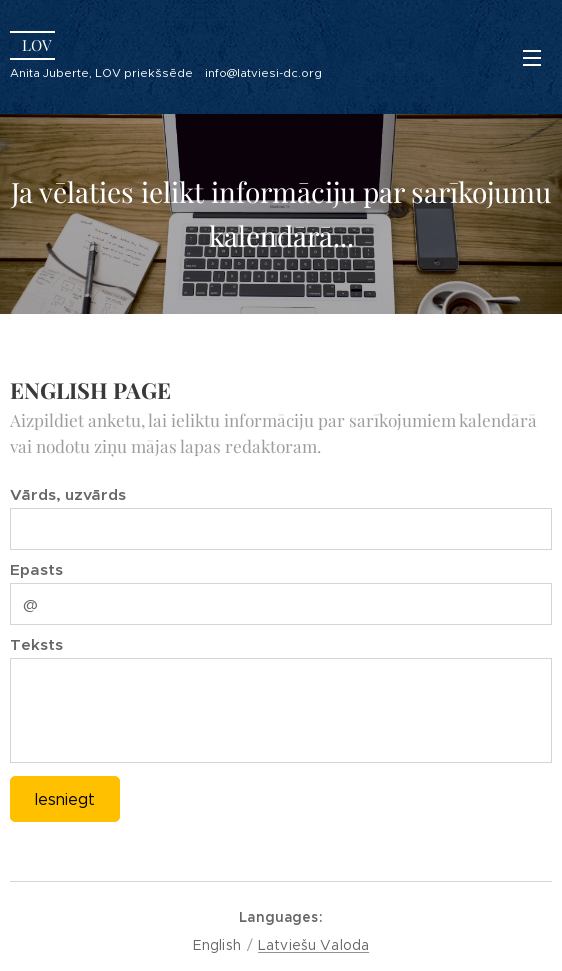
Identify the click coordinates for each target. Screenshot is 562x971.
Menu (532, 58)
